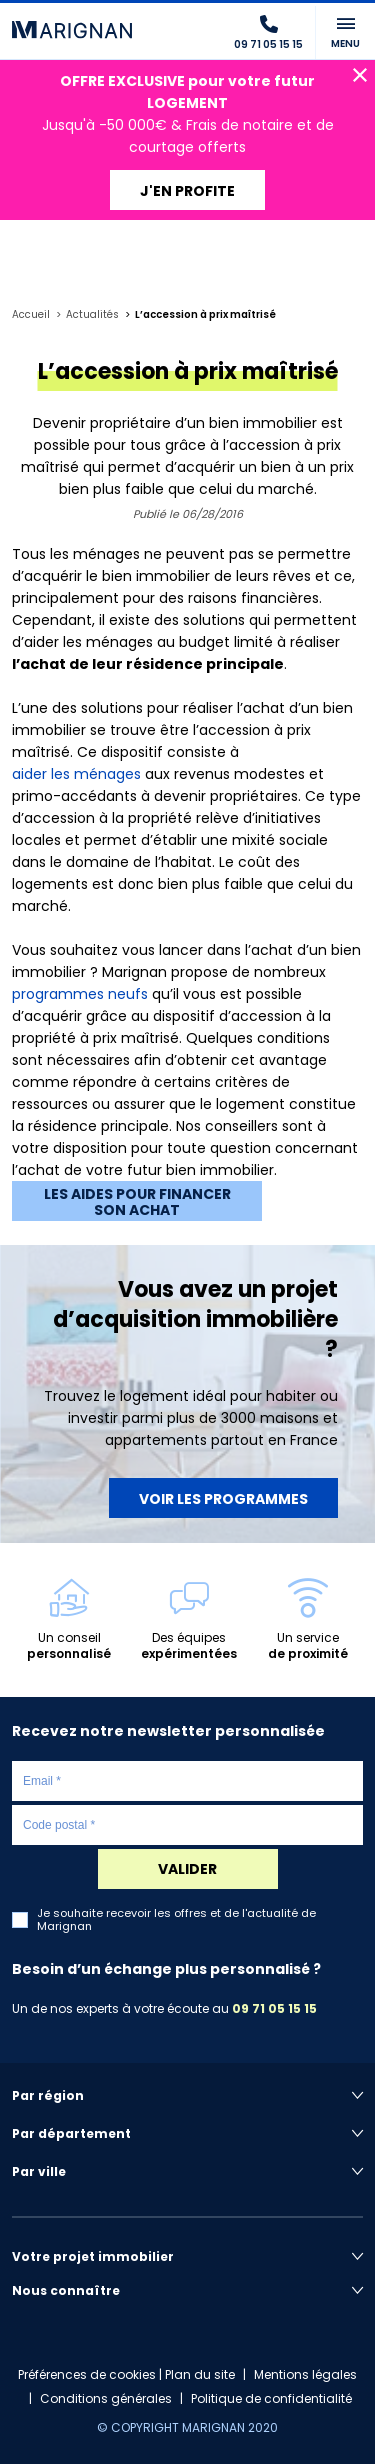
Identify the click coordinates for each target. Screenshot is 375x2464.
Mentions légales (305, 2374)
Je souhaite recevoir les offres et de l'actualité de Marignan (176, 1920)
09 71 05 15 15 (274, 2008)
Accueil (31, 314)
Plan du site (200, 2374)
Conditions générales (106, 2398)
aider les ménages (76, 774)
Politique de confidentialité (271, 2398)
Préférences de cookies (87, 2374)
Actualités (92, 314)
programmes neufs (80, 994)
